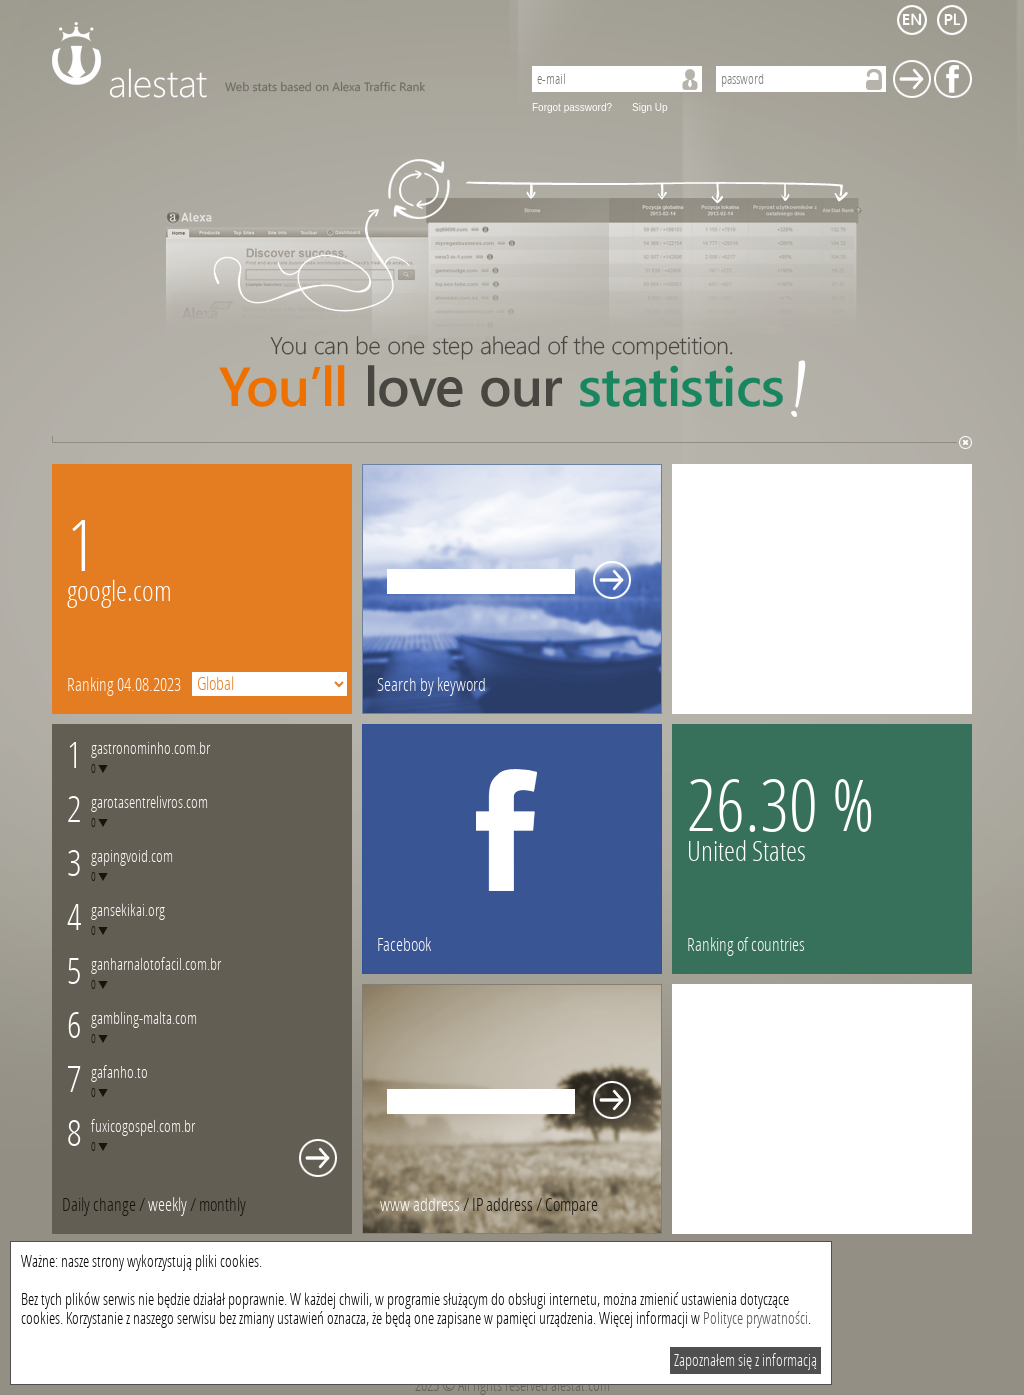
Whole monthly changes (318, 1158)
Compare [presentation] (571, 1205)
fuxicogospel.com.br (143, 1126)
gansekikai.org (128, 910)
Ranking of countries (746, 945)
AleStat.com (274, 60)
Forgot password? (572, 107)
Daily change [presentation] (99, 1205)
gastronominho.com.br (150, 748)
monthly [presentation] (222, 1205)
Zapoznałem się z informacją (745, 1360)
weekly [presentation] (167, 1205)
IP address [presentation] (502, 1205)
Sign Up (650, 107)
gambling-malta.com (144, 1018)
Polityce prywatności (755, 1318)
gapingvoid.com (132, 856)
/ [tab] (105, 1205)
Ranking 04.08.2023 (124, 685)
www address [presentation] (420, 1205)
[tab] (222, 1205)
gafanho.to (119, 1072)
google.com (119, 591)
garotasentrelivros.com (149, 802)
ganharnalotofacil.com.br (156, 964)
